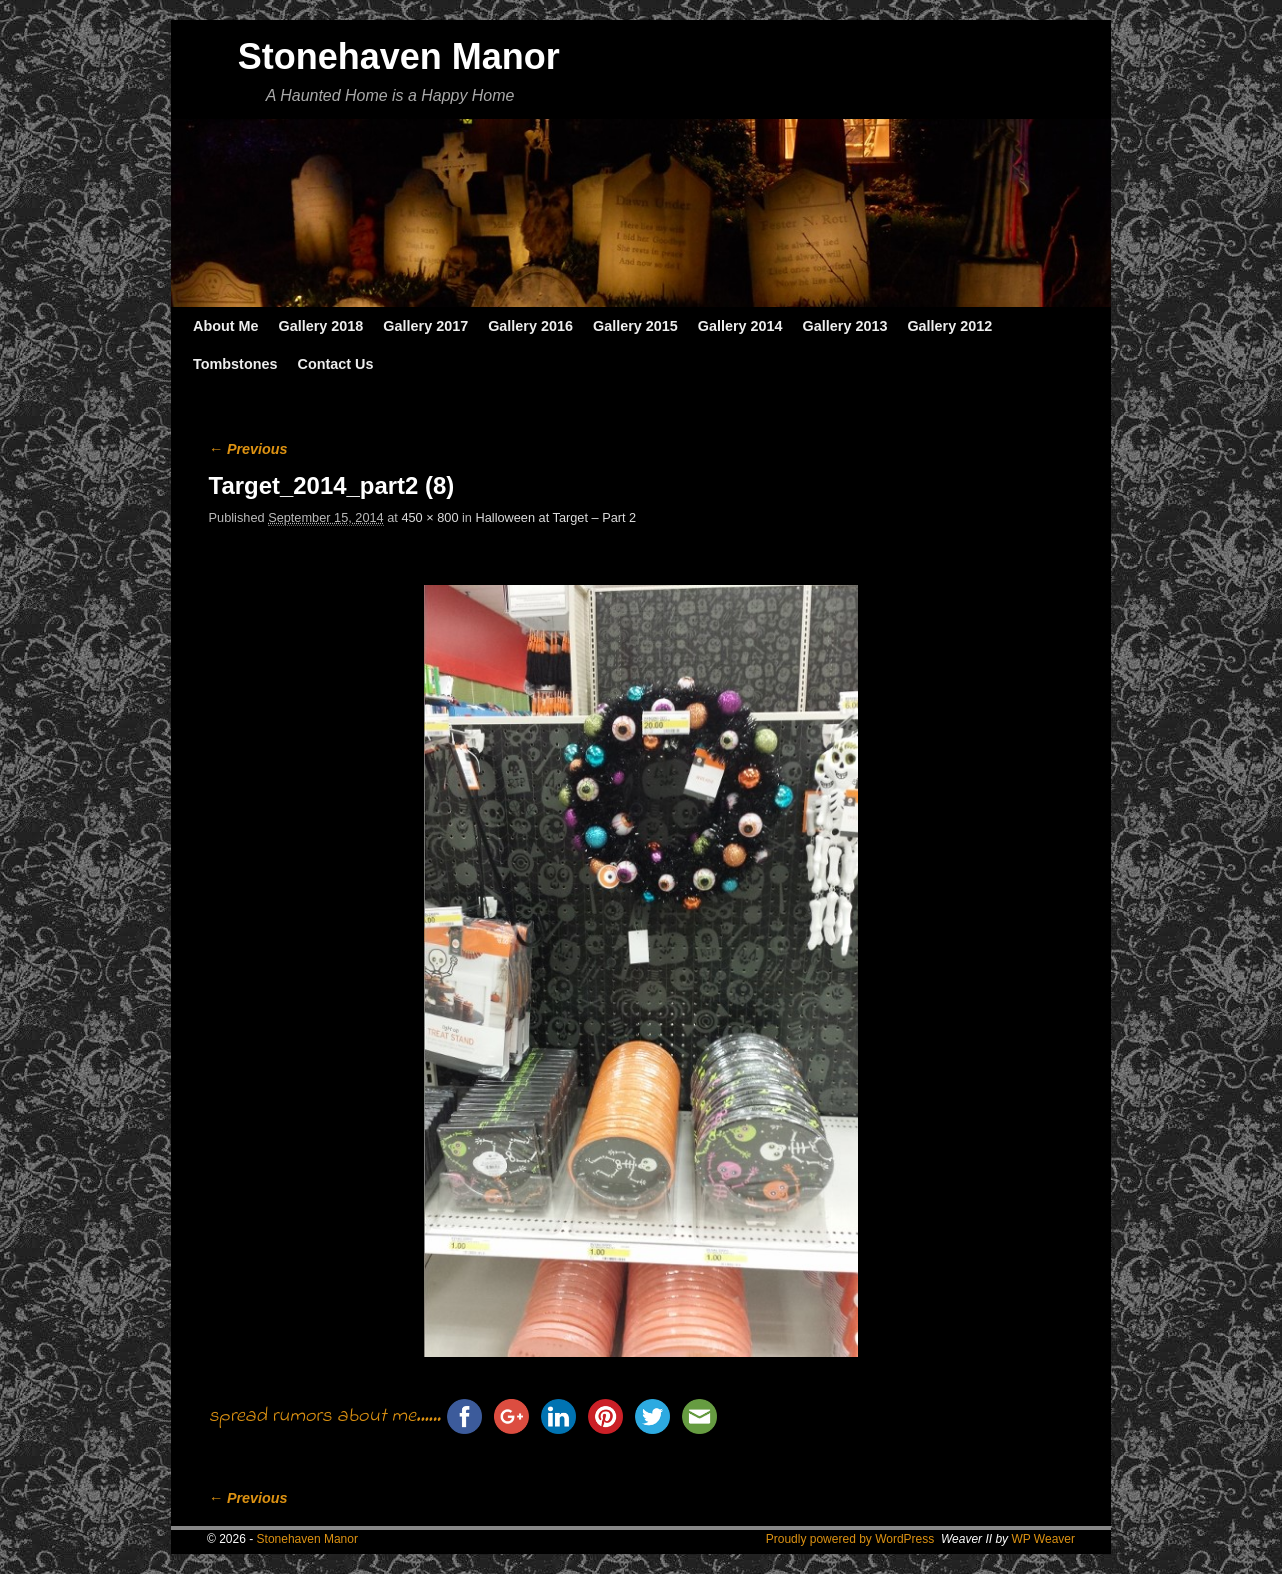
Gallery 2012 (949, 326)
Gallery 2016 (530, 326)
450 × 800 (429, 517)
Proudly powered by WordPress (850, 1539)
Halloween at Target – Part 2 (556, 517)
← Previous (248, 449)
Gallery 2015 (635, 326)
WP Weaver (1043, 1539)
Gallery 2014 (740, 326)
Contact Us (335, 364)
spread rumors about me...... (325, 1416)
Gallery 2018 (321, 326)
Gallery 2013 (845, 326)
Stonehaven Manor (399, 56)
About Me (226, 326)
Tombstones (235, 364)
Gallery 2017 (425, 326)
